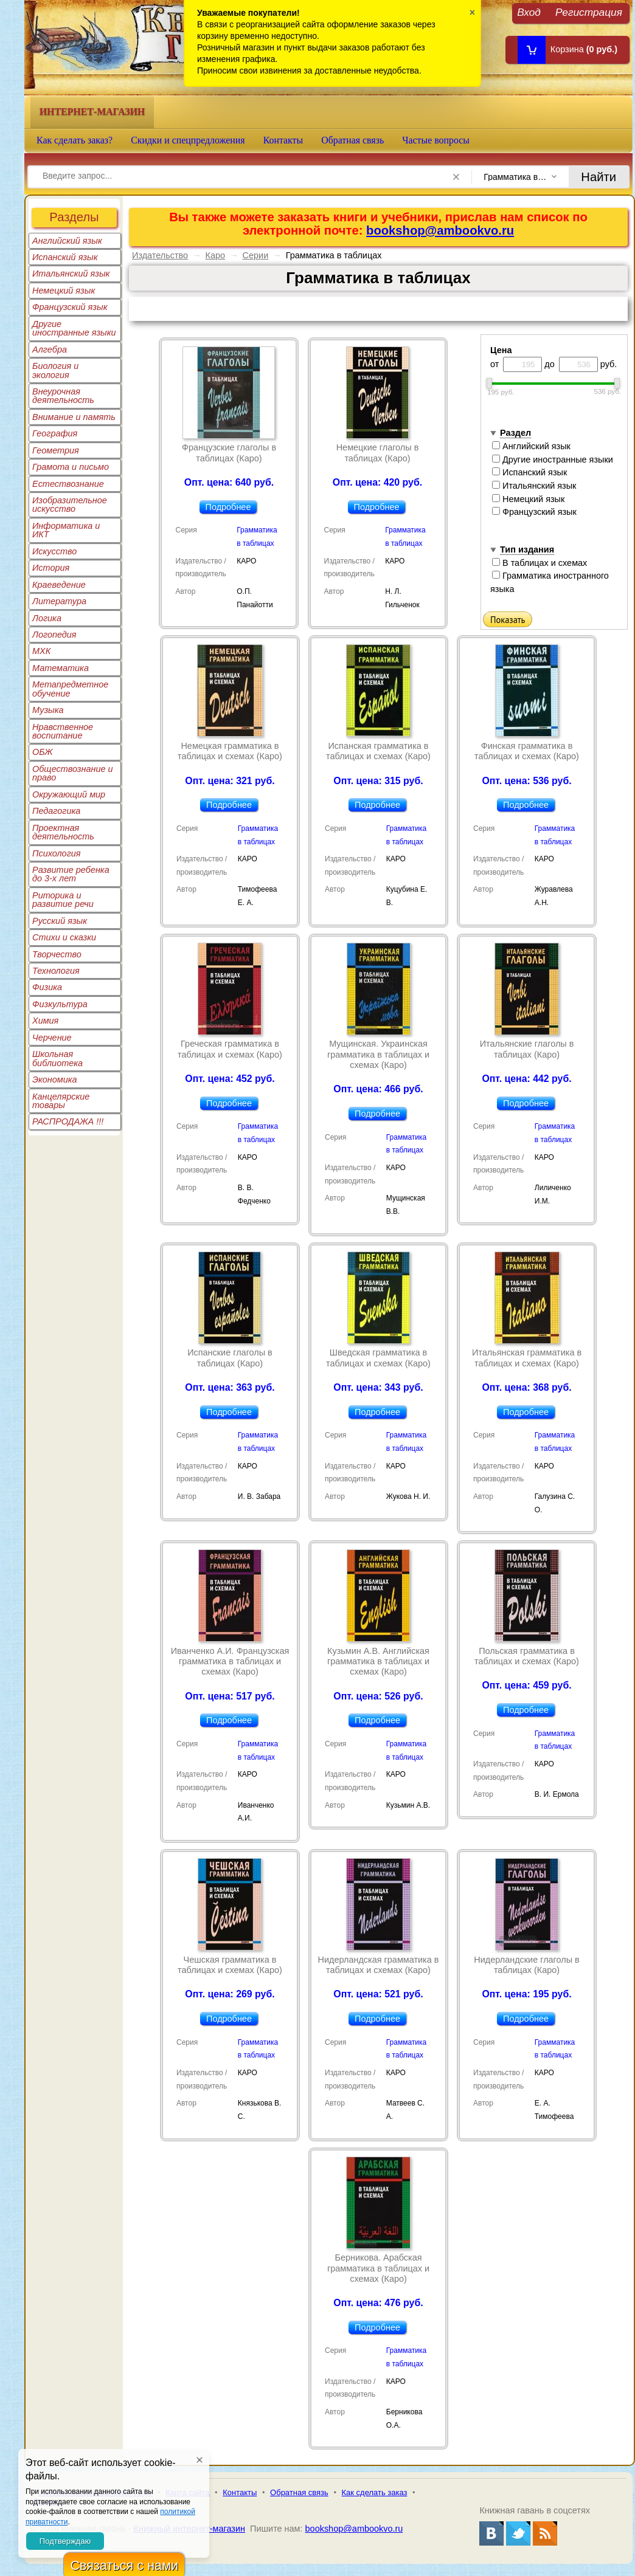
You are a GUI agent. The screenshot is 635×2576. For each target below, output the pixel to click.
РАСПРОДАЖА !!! (67, 1121)
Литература (59, 601)
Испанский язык (65, 257)
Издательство (160, 255)
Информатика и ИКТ (66, 530)
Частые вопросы (436, 140)
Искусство (54, 551)
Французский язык (69, 307)
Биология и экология (55, 370)
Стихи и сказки (64, 937)
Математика (60, 668)
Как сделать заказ (375, 2492)
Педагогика (56, 811)
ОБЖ (42, 752)
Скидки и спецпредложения (188, 140)
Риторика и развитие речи (63, 899)
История (50, 568)
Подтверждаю (65, 2541)
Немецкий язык (63, 290)
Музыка (48, 710)
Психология (56, 853)
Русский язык (59, 921)
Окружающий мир (68, 794)
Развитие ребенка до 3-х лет (70, 874)
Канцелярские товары (60, 1101)
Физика (47, 987)
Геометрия (55, 450)
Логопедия (54, 634)
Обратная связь (352, 140)
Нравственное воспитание (62, 731)
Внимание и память (74, 417)
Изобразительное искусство (69, 504)
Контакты (283, 140)
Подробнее (228, 507)
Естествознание (68, 484)
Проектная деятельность (63, 832)
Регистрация (588, 12)
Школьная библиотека (57, 1058)
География (54, 433)
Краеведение (59, 585)
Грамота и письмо (70, 467)
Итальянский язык (70, 273)
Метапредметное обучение (70, 689)
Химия (45, 1020)
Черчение (52, 1037)
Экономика (54, 1079)
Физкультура (60, 1004)
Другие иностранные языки (74, 328)
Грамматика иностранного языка (549, 582)
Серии (256, 255)
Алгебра (49, 349)
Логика (46, 618)
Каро (216, 255)
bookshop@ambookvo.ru (440, 230)
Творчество (57, 954)
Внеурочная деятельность (63, 396)
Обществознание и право (72, 773)
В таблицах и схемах (539, 563)
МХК (41, 651)
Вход (529, 12)
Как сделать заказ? (74, 140)
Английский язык (67, 241)
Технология (56, 971)
